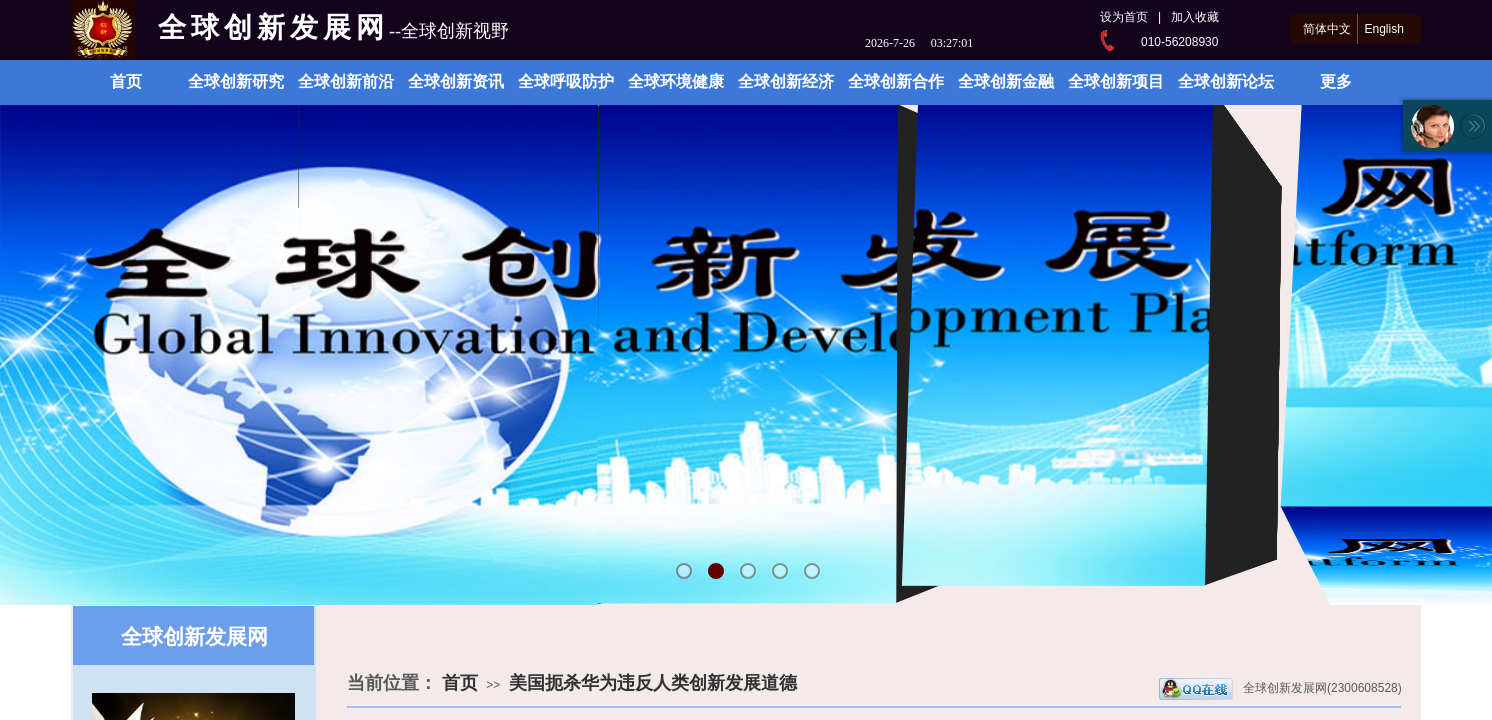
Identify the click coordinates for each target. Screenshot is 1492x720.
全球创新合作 (896, 81)
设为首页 (1124, 17)
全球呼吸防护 (566, 81)
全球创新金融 (1006, 81)
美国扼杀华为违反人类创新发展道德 (653, 683)
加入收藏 (1195, 17)
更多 (1336, 81)
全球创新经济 (786, 81)
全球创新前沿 (346, 81)
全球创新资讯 (456, 81)
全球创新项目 (1116, 81)
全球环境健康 (676, 81)
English (1383, 29)
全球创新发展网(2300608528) (1280, 689)
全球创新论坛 (1226, 81)
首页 (126, 81)
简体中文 (1327, 29)
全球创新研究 (236, 81)
